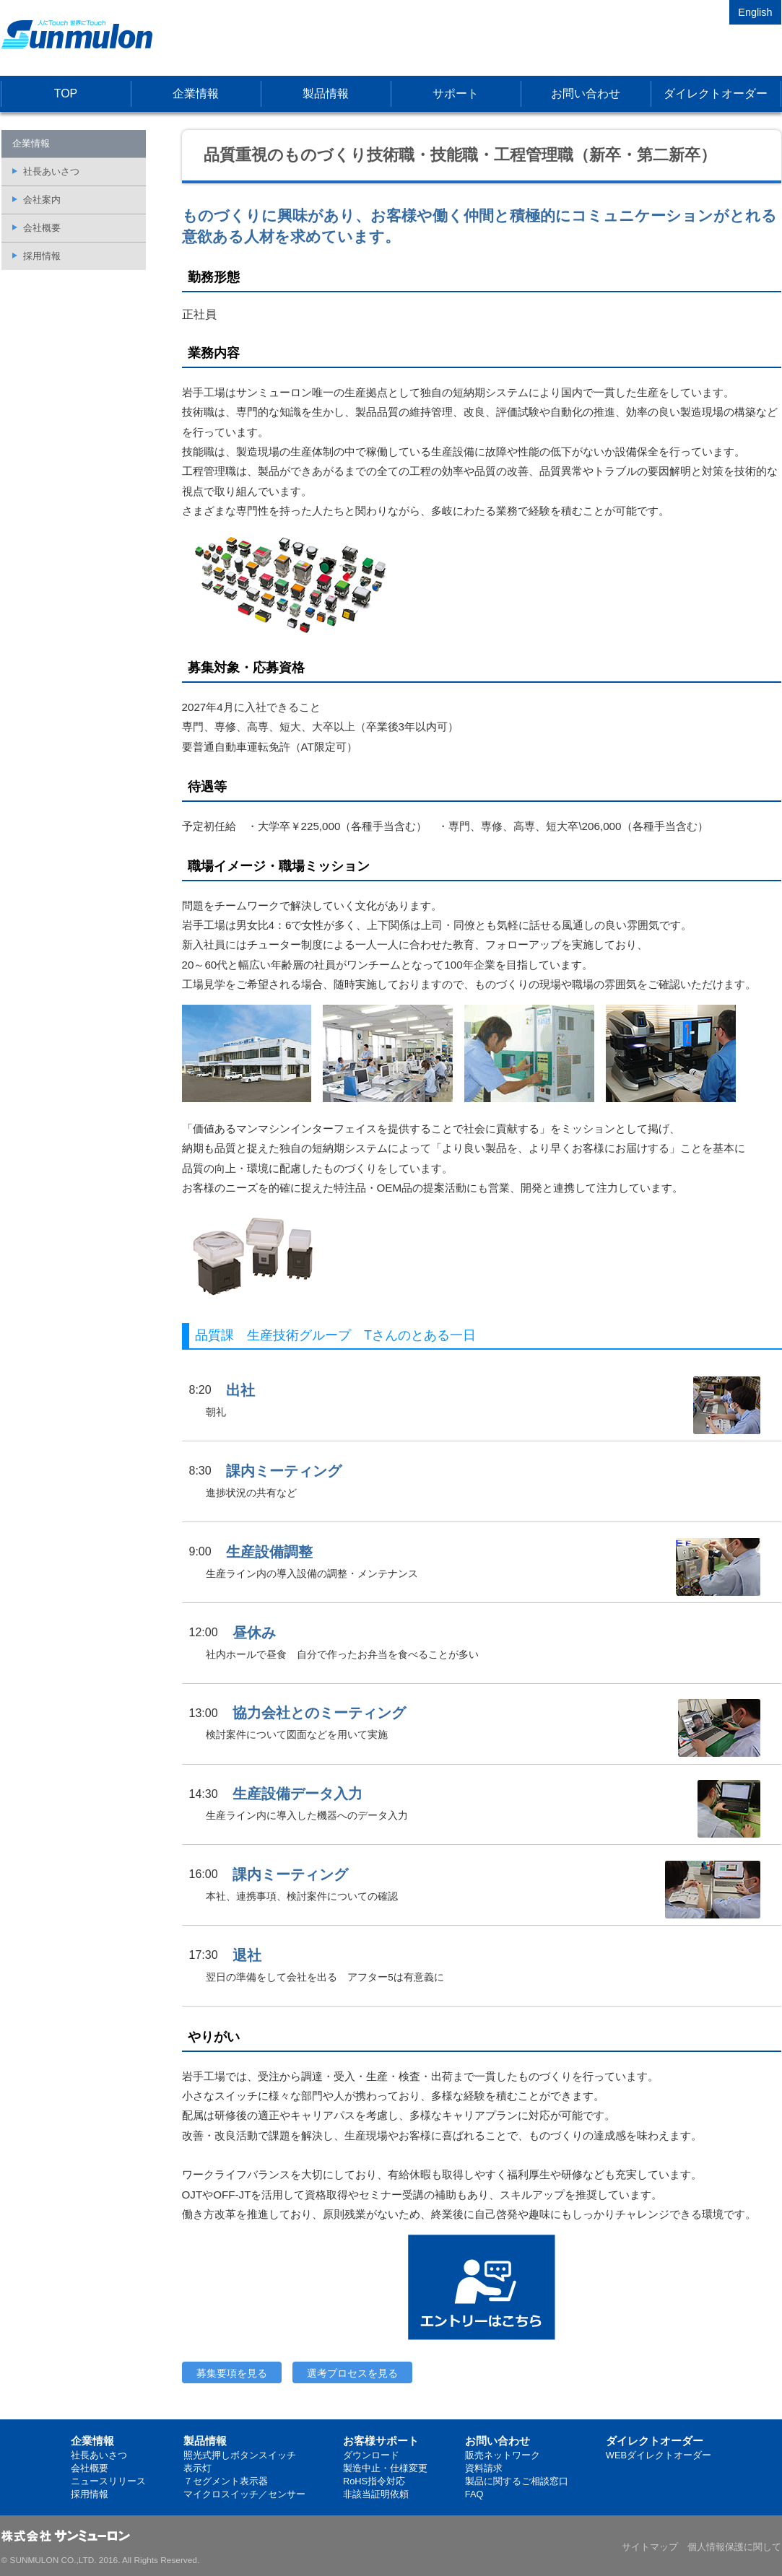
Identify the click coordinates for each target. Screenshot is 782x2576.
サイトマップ (650, 2546)
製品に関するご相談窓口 (516, 2481)
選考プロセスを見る (352, 2373)
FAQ (474, 2494)
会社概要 (42, 227)
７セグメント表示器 (225, 2481)
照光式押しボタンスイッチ (239, 2455)
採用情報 (42, 255)
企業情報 (196, 93)
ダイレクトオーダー (716, 93)
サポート (456, 93)
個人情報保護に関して (734, 2546)
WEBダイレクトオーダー (658, 2455)
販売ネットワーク (502, 2455)
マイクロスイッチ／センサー (244, 2494)
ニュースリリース (108, 2481)
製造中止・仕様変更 (385, 2468)
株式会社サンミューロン (76, 34)
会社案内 (42, 199)
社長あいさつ (51, 171)
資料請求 (484, 2468)
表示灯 (197, 2468)
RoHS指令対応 (374, 2481)
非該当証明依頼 (376, 2494)
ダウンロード (371, 2455)
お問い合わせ (585, 93)
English (755, 12)
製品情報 (326, 93)
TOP (66, 93)
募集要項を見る (231, 2373)
